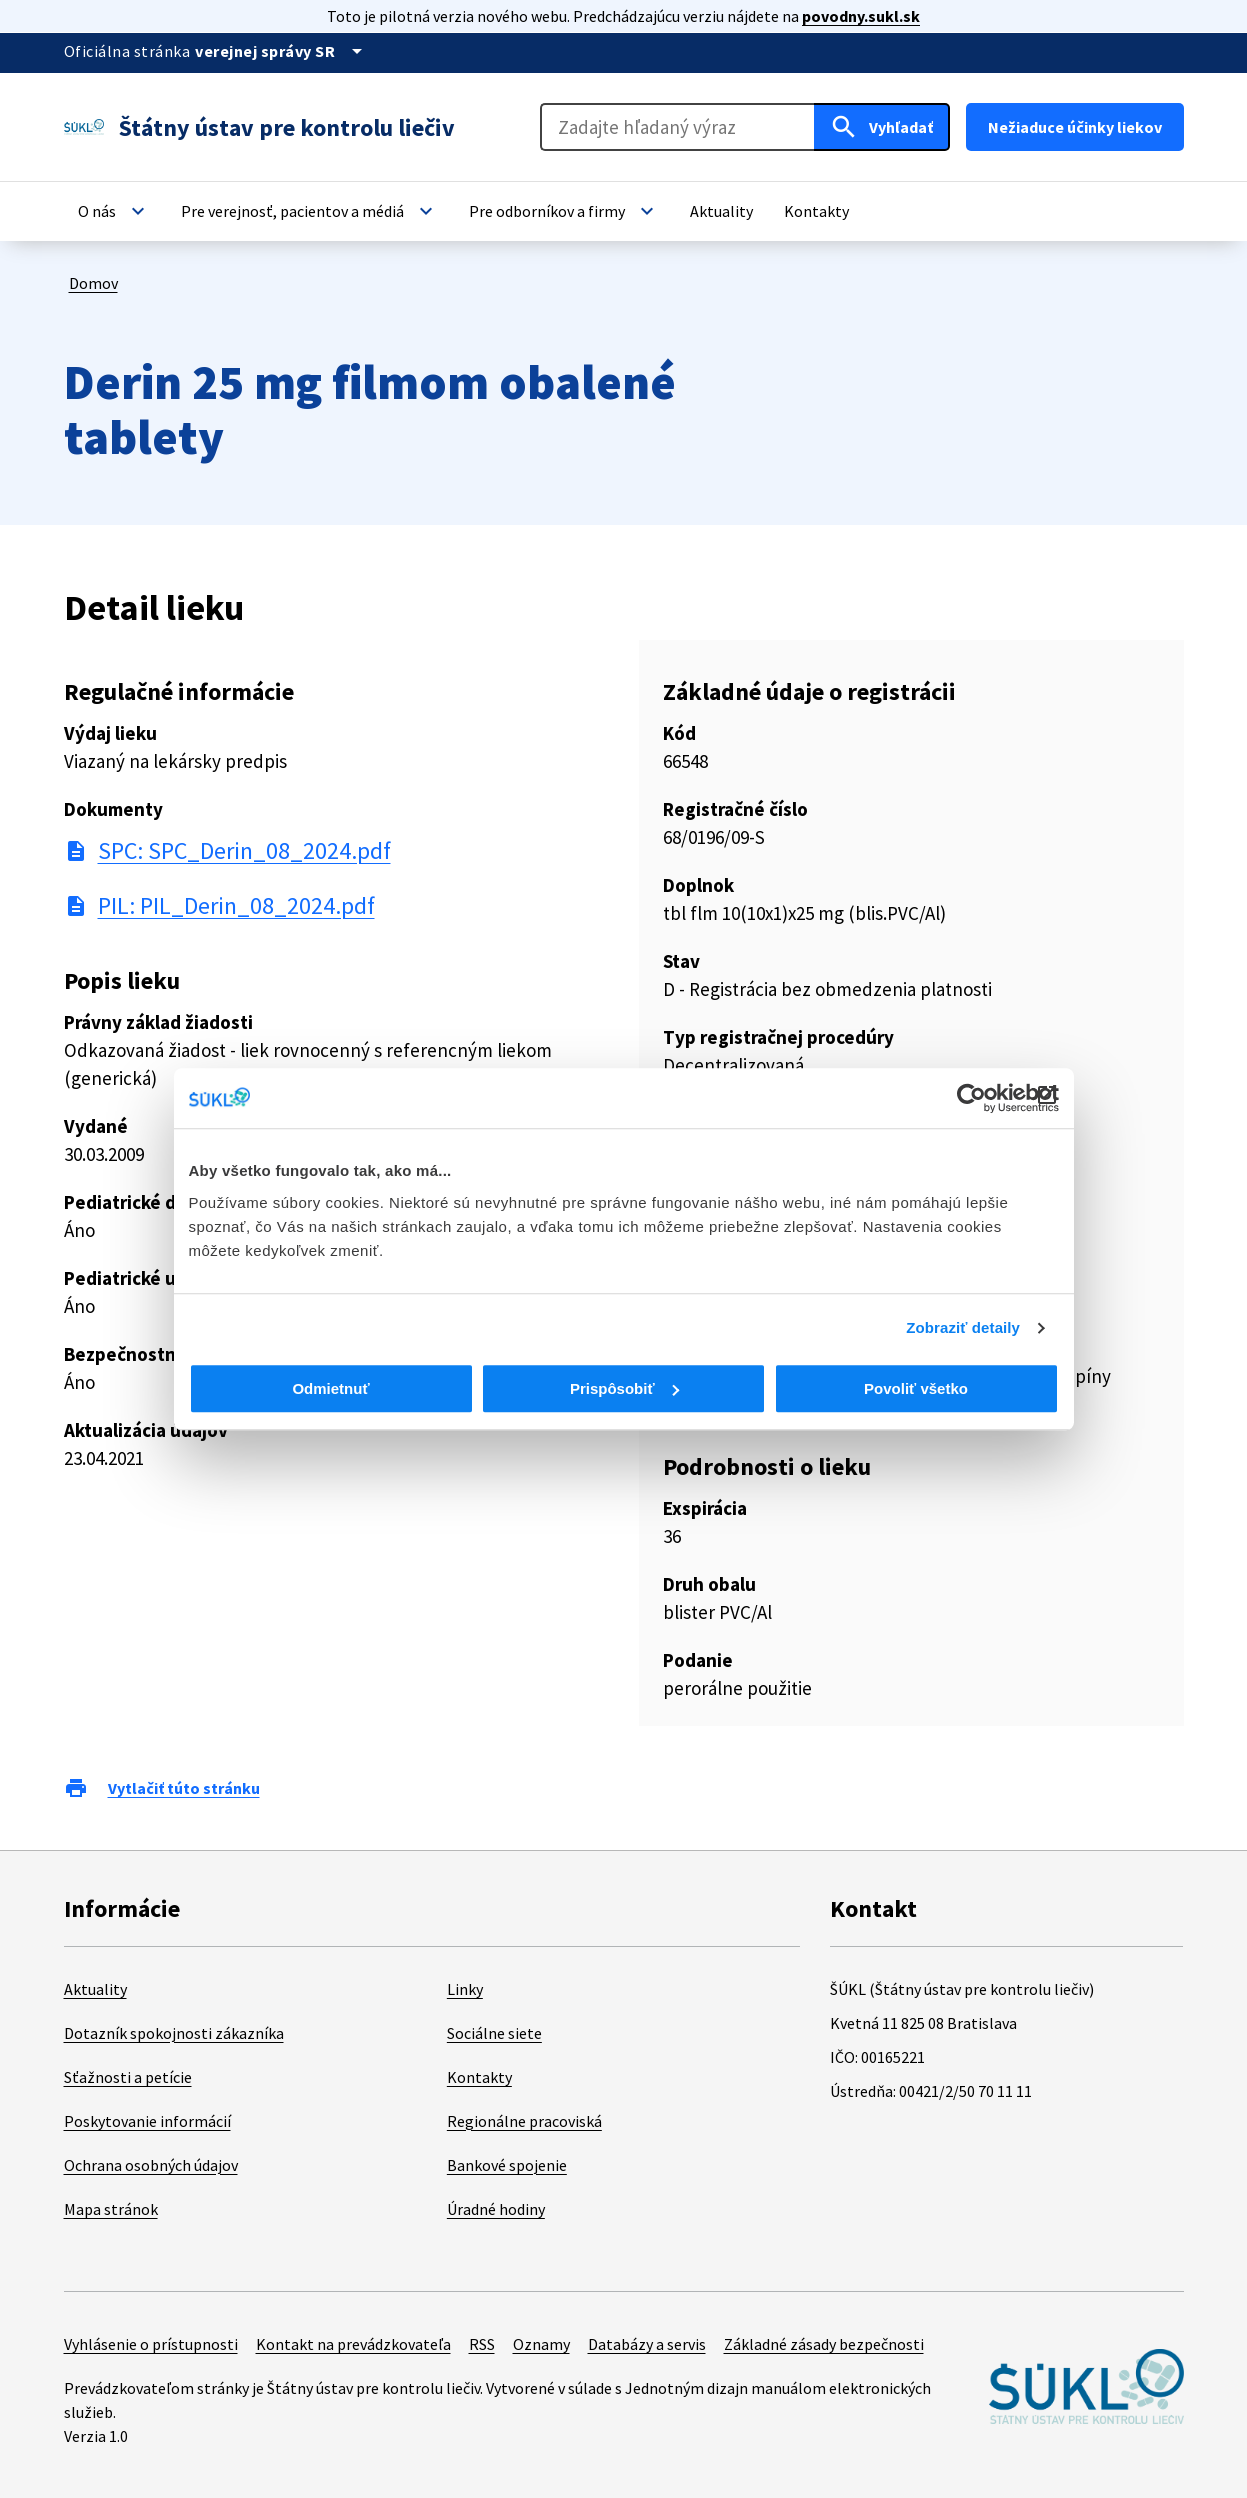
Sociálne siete (494, 2033)
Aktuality (95, 1989)
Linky (465, 1989)
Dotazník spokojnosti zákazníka (174, 2033)
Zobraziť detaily (963, 1327)
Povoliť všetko (916, 1388)
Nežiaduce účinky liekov (1075, 127)
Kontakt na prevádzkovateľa (353, 2344)
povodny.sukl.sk (861, 16)
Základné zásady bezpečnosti (824, 2344)
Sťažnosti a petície (128, 2077)
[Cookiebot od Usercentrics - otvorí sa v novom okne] (971, 1098)
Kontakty (479, 2077)
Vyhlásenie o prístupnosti (151, 2344)
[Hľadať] (882, 127)
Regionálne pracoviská (524, 2121)
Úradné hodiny (496, 2209)
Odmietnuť (330, 1388)
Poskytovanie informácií (147, 2121)
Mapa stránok (111, 2209)
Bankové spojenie (507, 2165)
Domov (93, 283)
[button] (114, 211)
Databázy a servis (647, 2344)
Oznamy (541, 2344)
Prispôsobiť (624, 1388)
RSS (482, 2344)
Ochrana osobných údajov (151, 2165)
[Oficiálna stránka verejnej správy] (282, 51)
